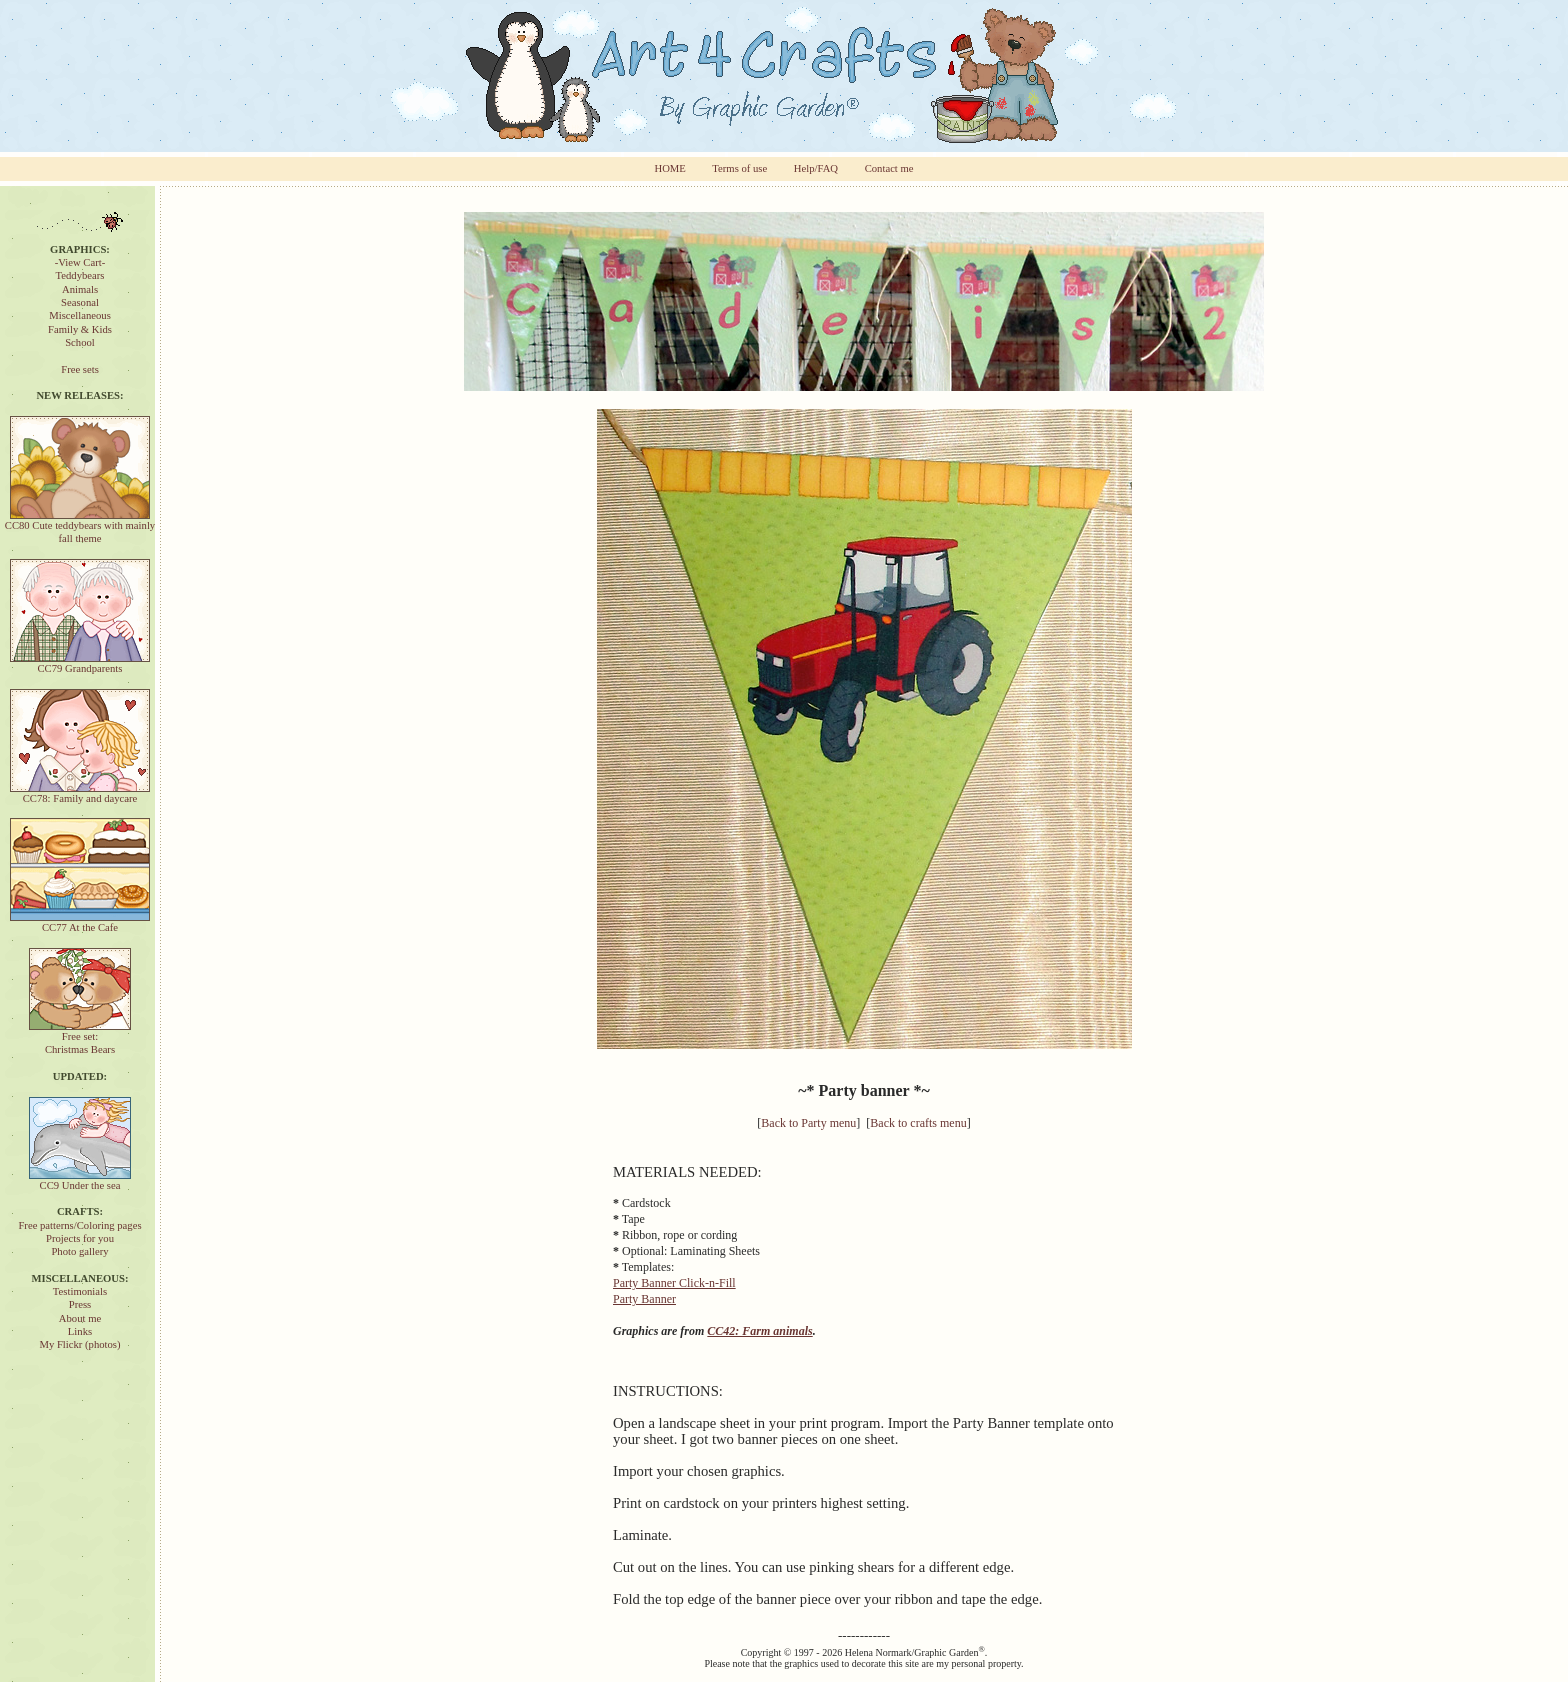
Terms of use (739, 168)
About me (80, 1318)
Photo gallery (79, 1251)
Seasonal (80, 302)
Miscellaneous (80, 315)
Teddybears (80, 275)
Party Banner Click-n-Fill (674, 1283)
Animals (80, 289)
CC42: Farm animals (759, 1331)
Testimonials (80, 1291)
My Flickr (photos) (79, 1344)
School (80, 342)
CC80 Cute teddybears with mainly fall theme (80, 527)
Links (80, 1331)
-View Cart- (80, 262)
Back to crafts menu (918, 1123)
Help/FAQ (816, 168)
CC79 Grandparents (80, 663)
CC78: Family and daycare (80, 793)
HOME (669, 168)
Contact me (889, 168)
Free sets (80, 369)
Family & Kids (80, 329)
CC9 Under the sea (80, 1180)
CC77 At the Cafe (80, 922)
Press (80, 1304)
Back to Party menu (808, 1123)
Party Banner (644, 1299)
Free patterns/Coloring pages (79, 1225)
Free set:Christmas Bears (80, 1038)
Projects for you (80, 1238)
